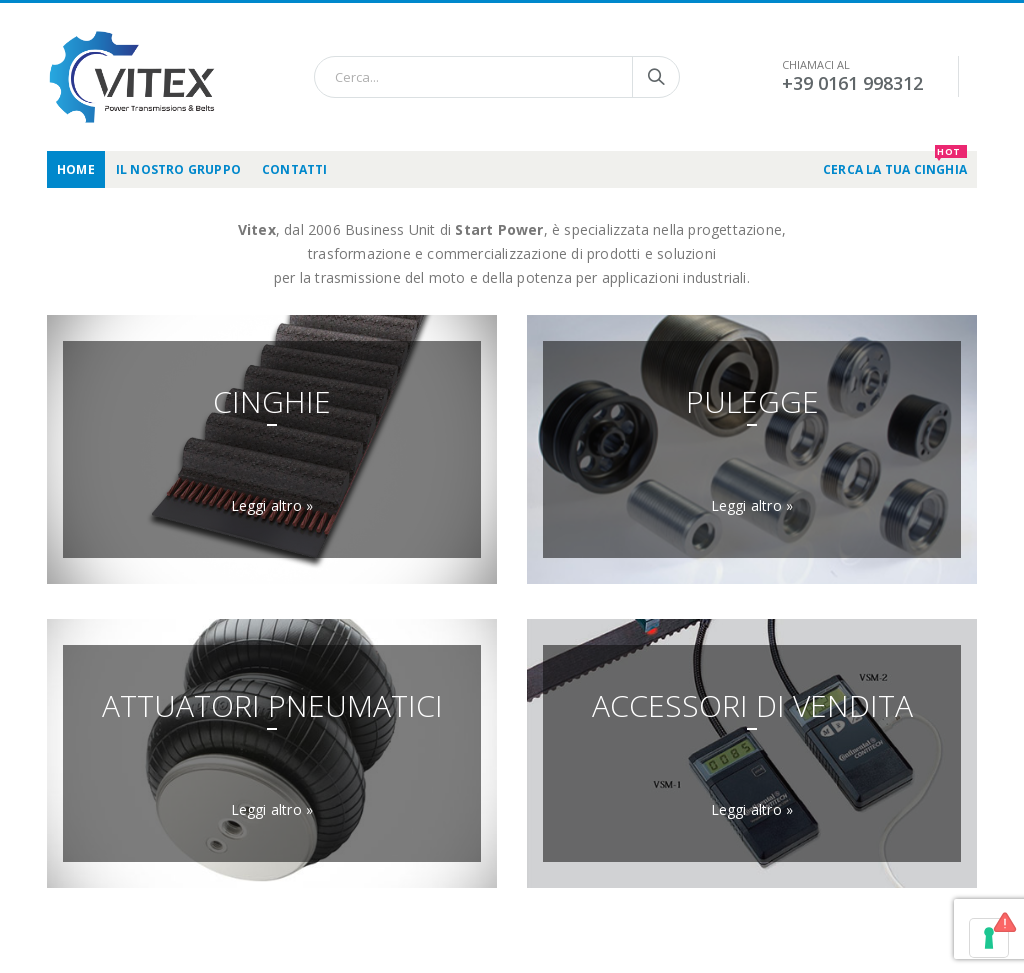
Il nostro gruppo (178, 169)
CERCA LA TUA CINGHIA (895, 164)
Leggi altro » (272, 505)
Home (76, 169)
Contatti (295, 169)
